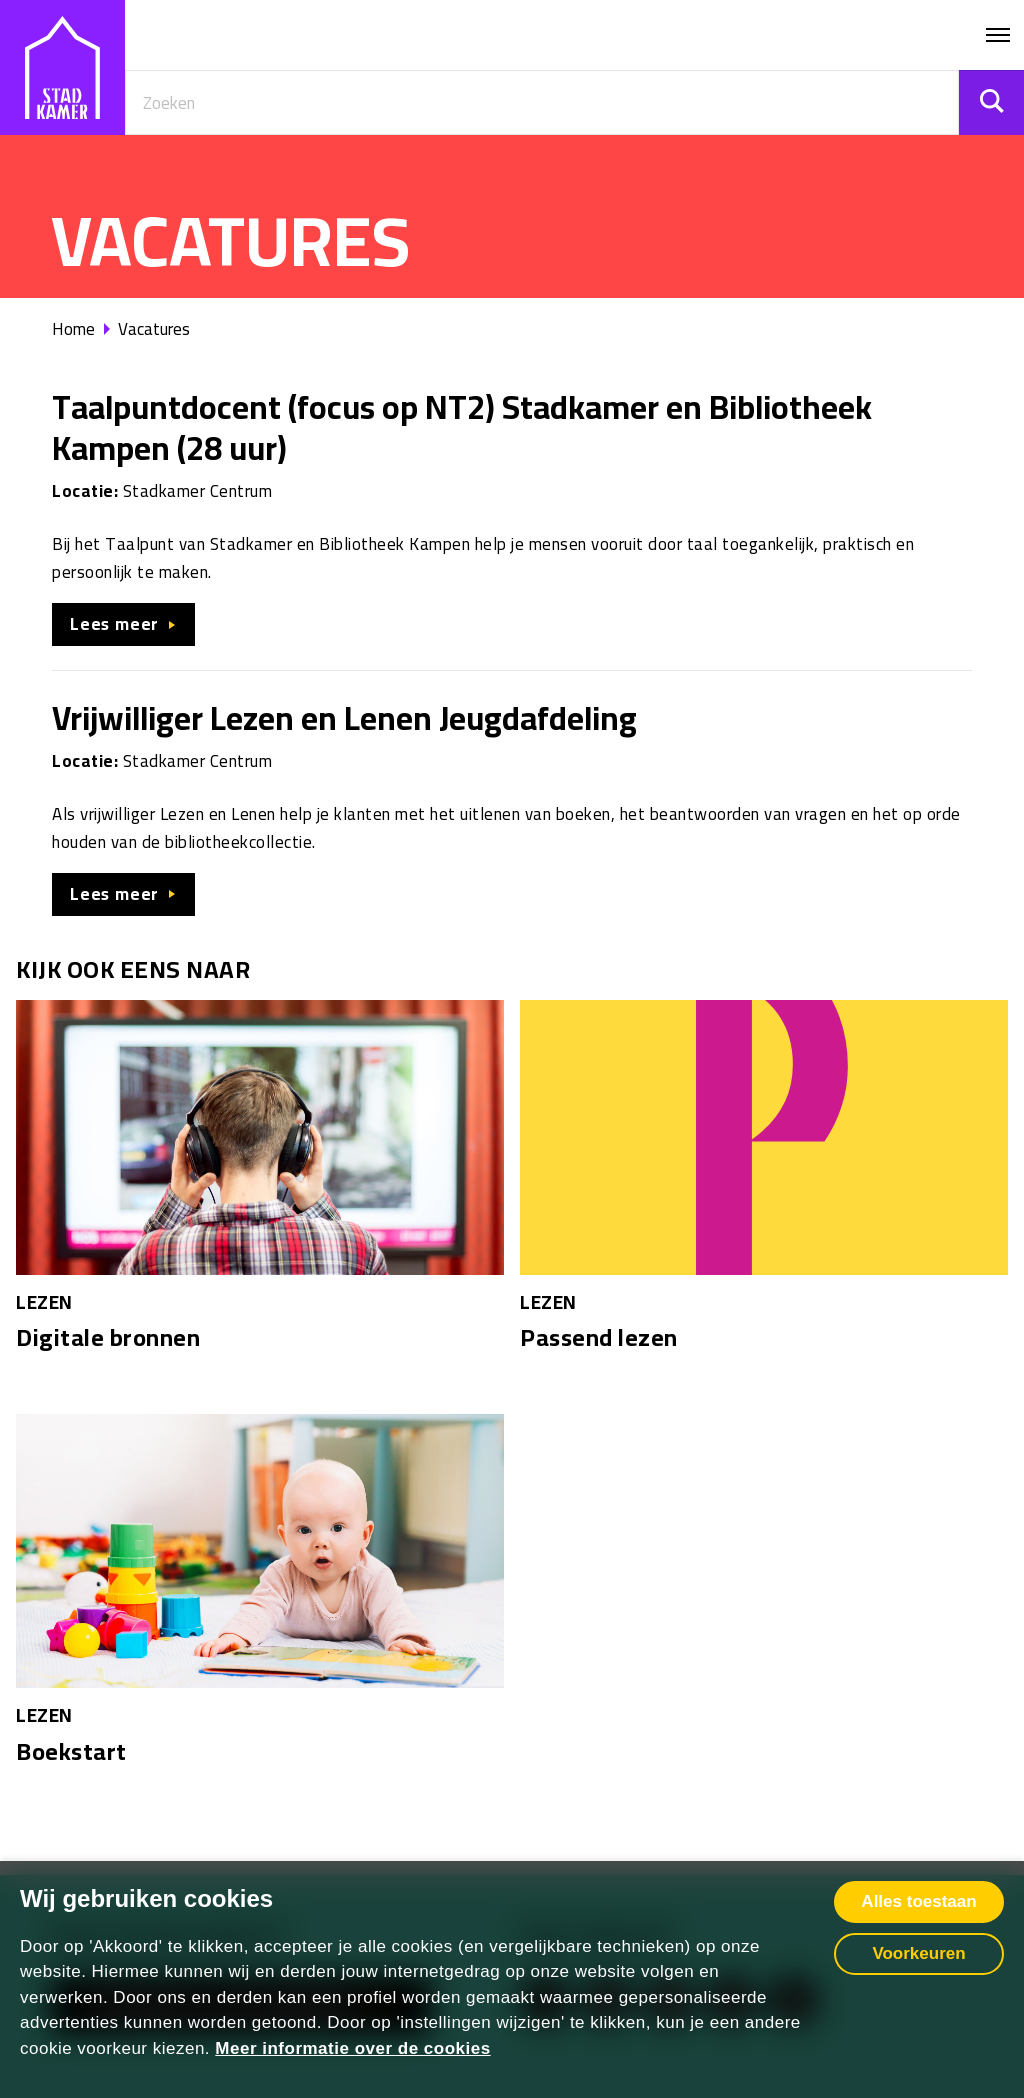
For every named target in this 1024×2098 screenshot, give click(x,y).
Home (73, 329)
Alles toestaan (918, 1901)
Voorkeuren (918, 1953)
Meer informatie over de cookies (352, 2048)
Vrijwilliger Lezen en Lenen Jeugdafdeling (344, 718)
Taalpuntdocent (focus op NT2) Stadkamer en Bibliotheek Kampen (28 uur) (462, 427)
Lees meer (114, 624)
